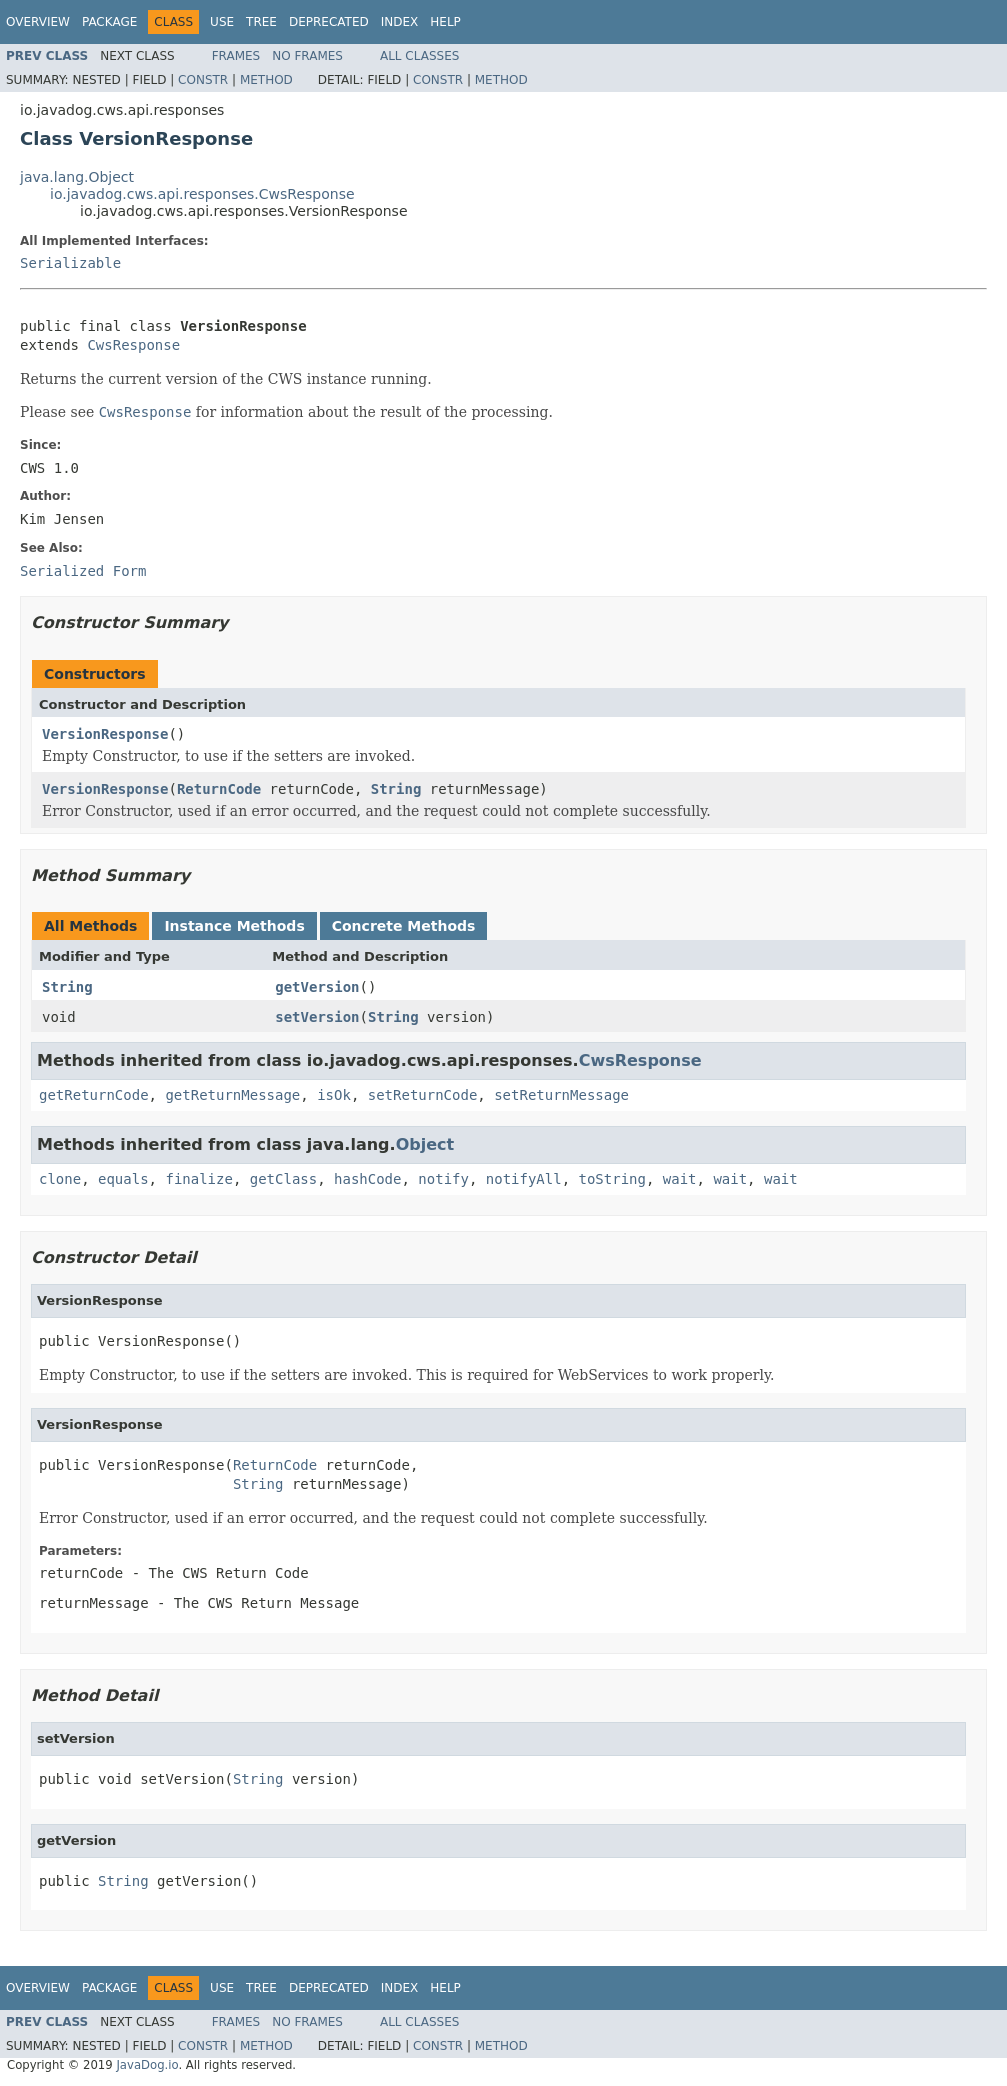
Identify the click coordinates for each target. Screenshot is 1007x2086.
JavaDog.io (147, 2065)
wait (680, 1179)
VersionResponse (105, 734)
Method (266, 80)
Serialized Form (83, 571)
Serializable (70, 263)
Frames (236, 56)
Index (400, 22)
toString (612, 1179)
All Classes (419, 56)
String (396, 789)
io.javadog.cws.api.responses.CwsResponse (202, 194)
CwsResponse (133, 345)
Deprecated (329, 22)
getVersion (317, 987)
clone (60, 1179)
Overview (38, 22)
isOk (334, 1095)
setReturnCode (423, 1095)
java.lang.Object (77, 177)
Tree (261, 22)
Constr (203, 80)
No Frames (307, 56)
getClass (283, 1179)
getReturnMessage (232, 1095)
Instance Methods (234, 926)
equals (123, 1179)
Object (425, 1144)
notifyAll (524, 1179)
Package (109, 22)
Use (222, 22)
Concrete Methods (404, 926)
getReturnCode (94, 1095)
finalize (198, 1179)
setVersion (317, 1017)
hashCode (367, 1179)
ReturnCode (219, 789)
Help (445, 22)
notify (443, 1179)
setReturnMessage (561, 1095)
